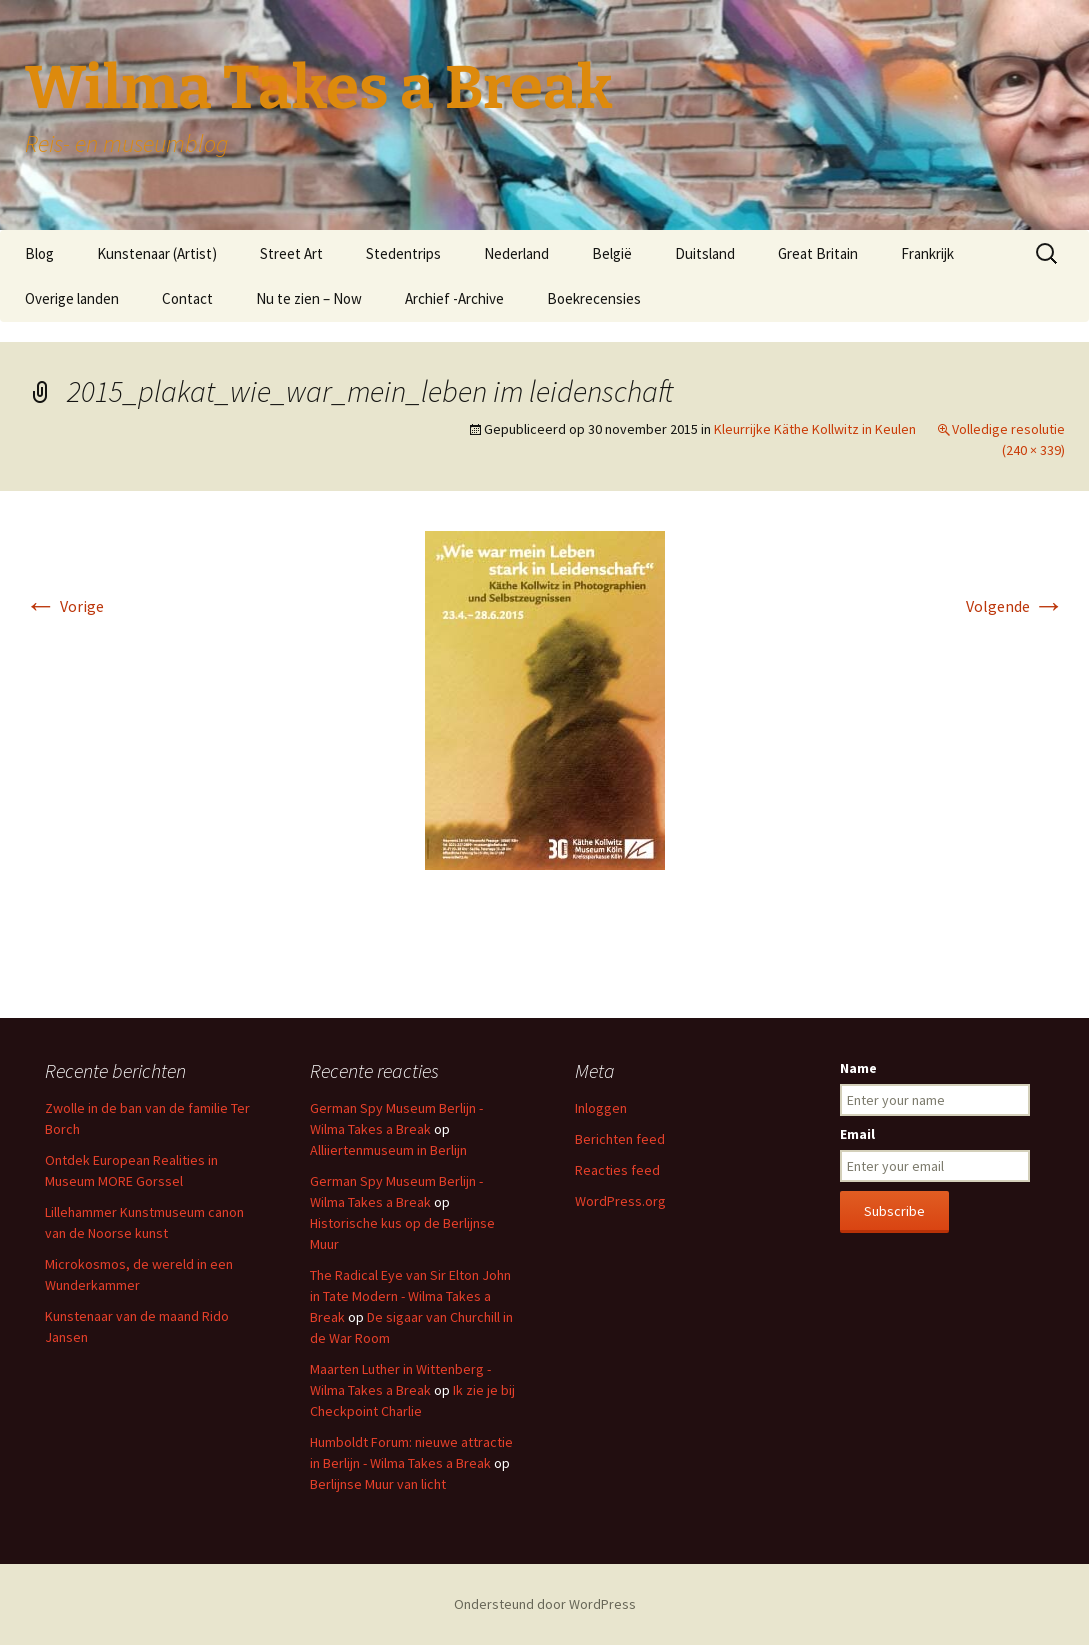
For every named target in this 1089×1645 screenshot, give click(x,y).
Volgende (1015, 606)
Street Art (291, 253)
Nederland (516, 253)
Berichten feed (620, 1139)
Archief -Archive (454, 298)
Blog (39, 253)
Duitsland (705, 253)
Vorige (64, 606)
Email (857, 1134)
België (612, 253)
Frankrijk (927, 253)
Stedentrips (403, 253)
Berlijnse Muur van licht (378, 1484)
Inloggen (601, 1108)
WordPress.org (620, 1201)
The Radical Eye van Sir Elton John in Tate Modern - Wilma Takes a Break (410, 1296)
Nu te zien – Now (309, 298)
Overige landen (72, 298)
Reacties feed (617, 1170)
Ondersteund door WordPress (545, 1604)
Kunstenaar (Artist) (157, 253)
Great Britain (818, 253)
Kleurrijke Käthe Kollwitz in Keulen (815, 429)
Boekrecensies (594, 298)
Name (858, 1068)
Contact (187, 298)
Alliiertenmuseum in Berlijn (388, 1150)
